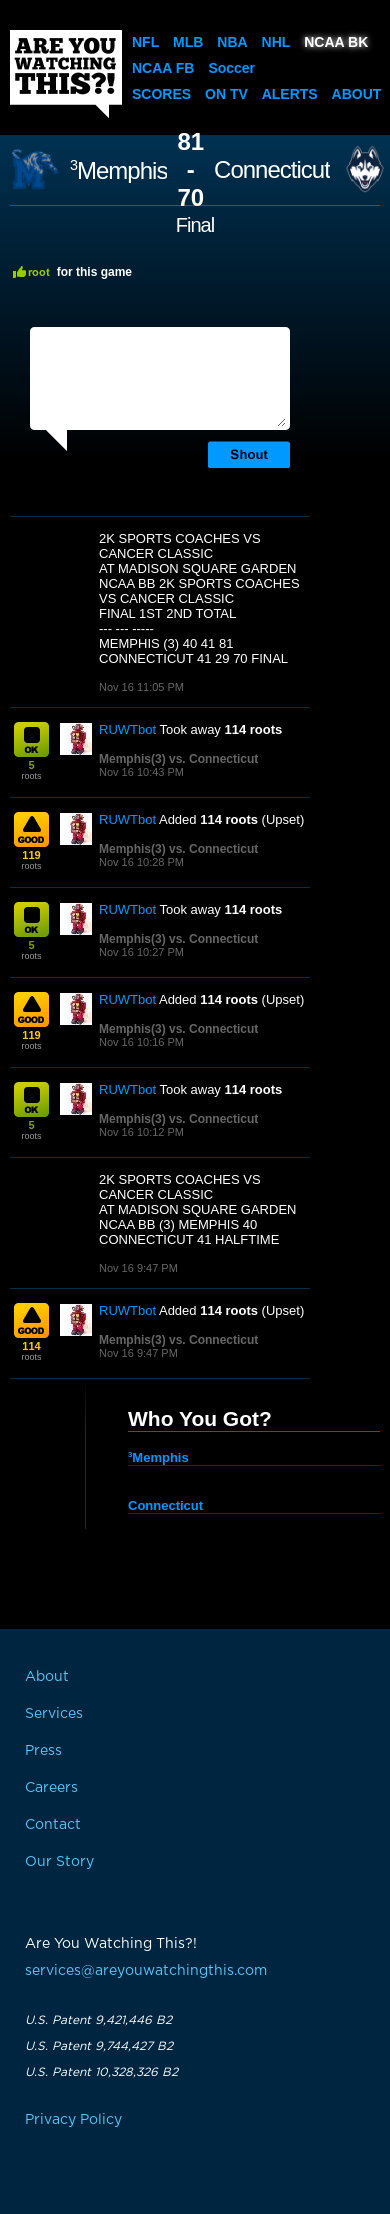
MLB (188, 42)
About (357, 94)
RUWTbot (127, 729)
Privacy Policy (73, 2120)
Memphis (118, 170)
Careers (51, 1788)
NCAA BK (336, 42)
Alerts (290, 94)
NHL (276, 42)
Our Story (59, 1862)
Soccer (231, 68)
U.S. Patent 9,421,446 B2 (98, 2020)
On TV (226, 94)
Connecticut (272, 170)
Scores (161, 94)
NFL (145, 42)
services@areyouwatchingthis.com (146, 1971)
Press (43, 1751)
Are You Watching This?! (66, 74)
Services (54, 1714)
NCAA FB (163, 68)
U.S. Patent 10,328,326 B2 (101, 2072)
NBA (232, 42)
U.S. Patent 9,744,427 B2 (99, 2046)
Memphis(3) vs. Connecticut (178, 759)
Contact (53, 1825)
